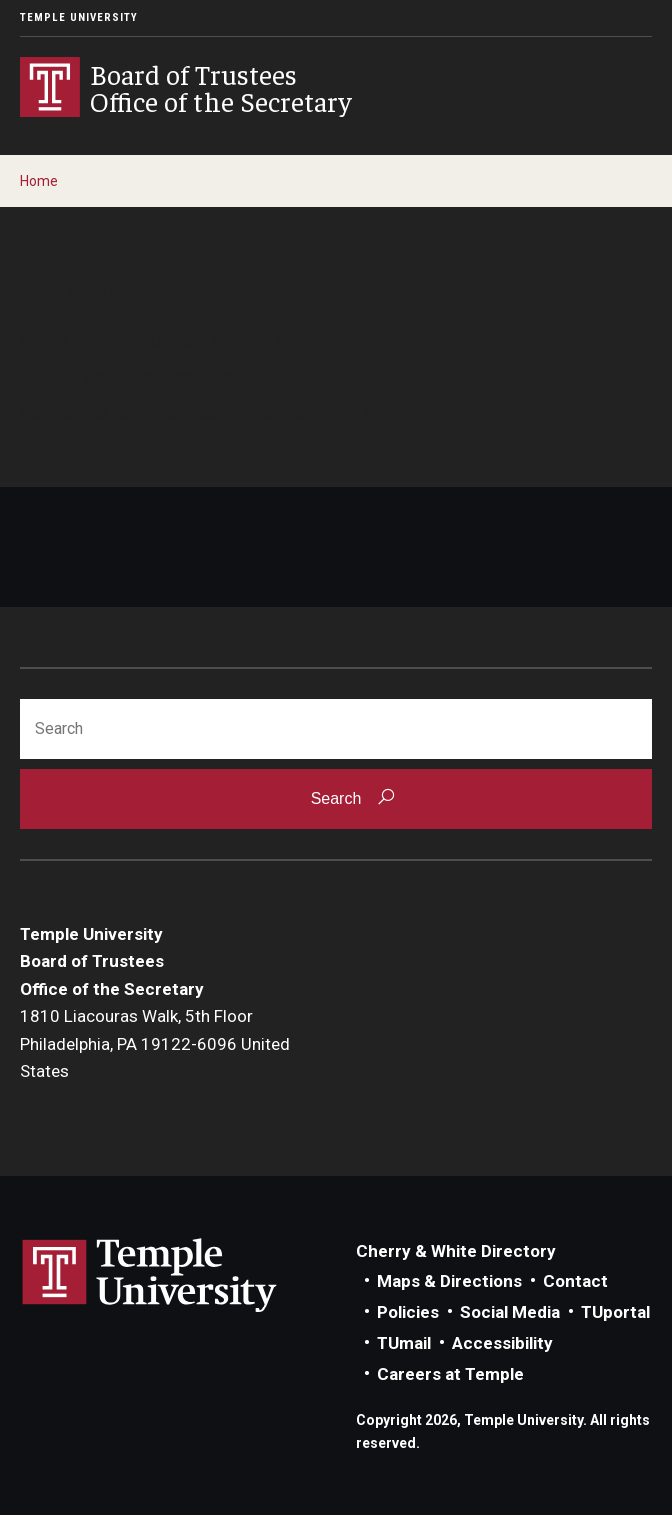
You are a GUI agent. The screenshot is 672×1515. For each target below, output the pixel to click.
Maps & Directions (449, 1281)
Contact (575, 1281)
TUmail (404, 1343)
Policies (408, 1312)
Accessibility (502, 1343)
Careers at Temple (450, 1374)
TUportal (615, 1312)
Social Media (510, 1312)
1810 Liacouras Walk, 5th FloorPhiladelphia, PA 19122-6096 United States (155, 1043)
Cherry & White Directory (456, 1251)
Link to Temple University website (150, 1276)
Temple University (79, 17)
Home (39, 181)
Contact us (64, 411)
